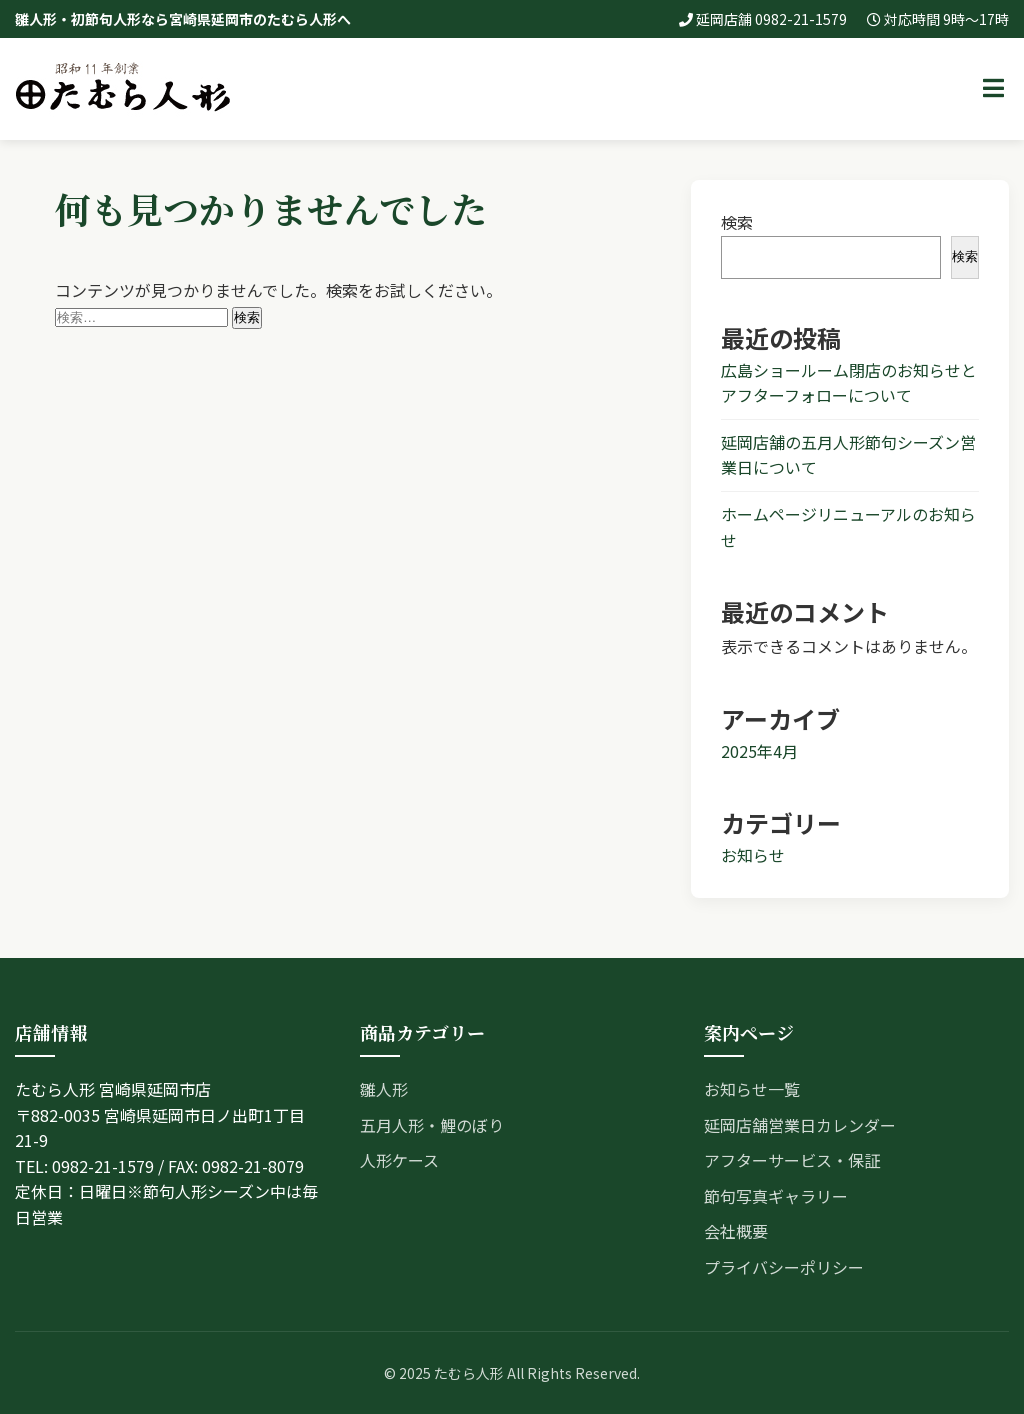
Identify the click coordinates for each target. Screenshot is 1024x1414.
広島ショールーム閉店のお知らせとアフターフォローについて (849, 383)
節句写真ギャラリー (776, 1196)
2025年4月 (759, 751)
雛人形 (384, 1089)
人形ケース (399, 1160)
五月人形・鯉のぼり (432, 1125)
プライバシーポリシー (784, 1267)
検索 (737, 222)
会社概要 (736, 1231)
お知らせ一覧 (752, 1089)
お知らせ (753, 855)
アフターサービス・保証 (792, 1160)
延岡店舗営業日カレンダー (800, 1125)
